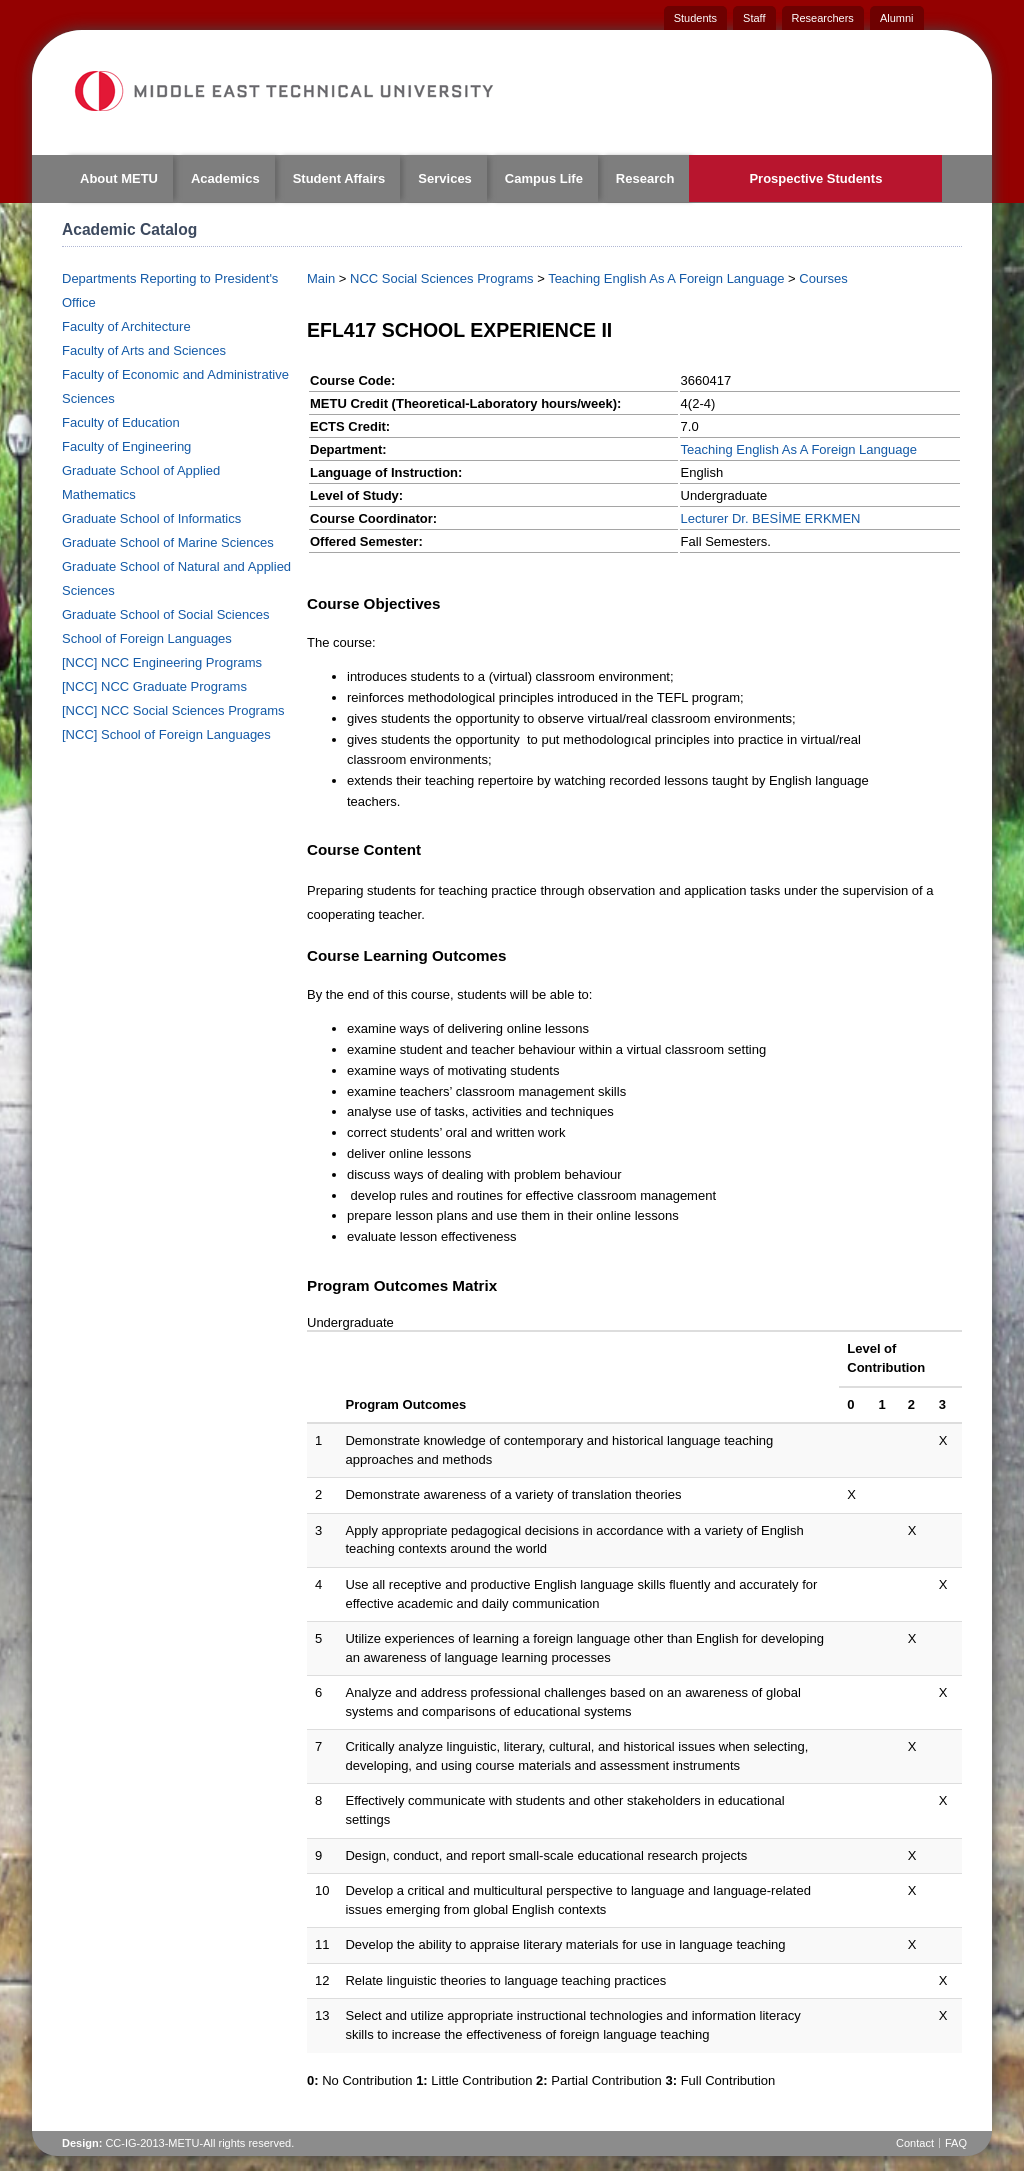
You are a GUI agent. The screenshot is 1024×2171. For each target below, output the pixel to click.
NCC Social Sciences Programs (442, 278)
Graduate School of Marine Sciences (168, 542)
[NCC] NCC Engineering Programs (162, 662)
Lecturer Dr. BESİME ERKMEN (771, 518)
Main (321, 278)
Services (445, 178)
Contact (915, 2143)
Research (645, 178)
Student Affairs (339, 178)
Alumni (897, 18)
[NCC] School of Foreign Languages (166, 734)
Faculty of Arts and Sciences (144, 350)
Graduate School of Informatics (151, 518)
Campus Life (544, 178)
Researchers (823, 18)
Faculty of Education (121, 422)
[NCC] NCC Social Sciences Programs (173, 710)
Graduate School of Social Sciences (165, 614)
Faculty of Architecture (126, 326)
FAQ (956, 2143)
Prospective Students (815, 178)
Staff (754, 18)
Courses (823, 278)
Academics (225, 178)
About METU (119, 178)
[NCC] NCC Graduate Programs (154, 686)
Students (695, 18)
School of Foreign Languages (147, 638)
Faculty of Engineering (126, 446)
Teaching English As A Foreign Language (666, 278)
